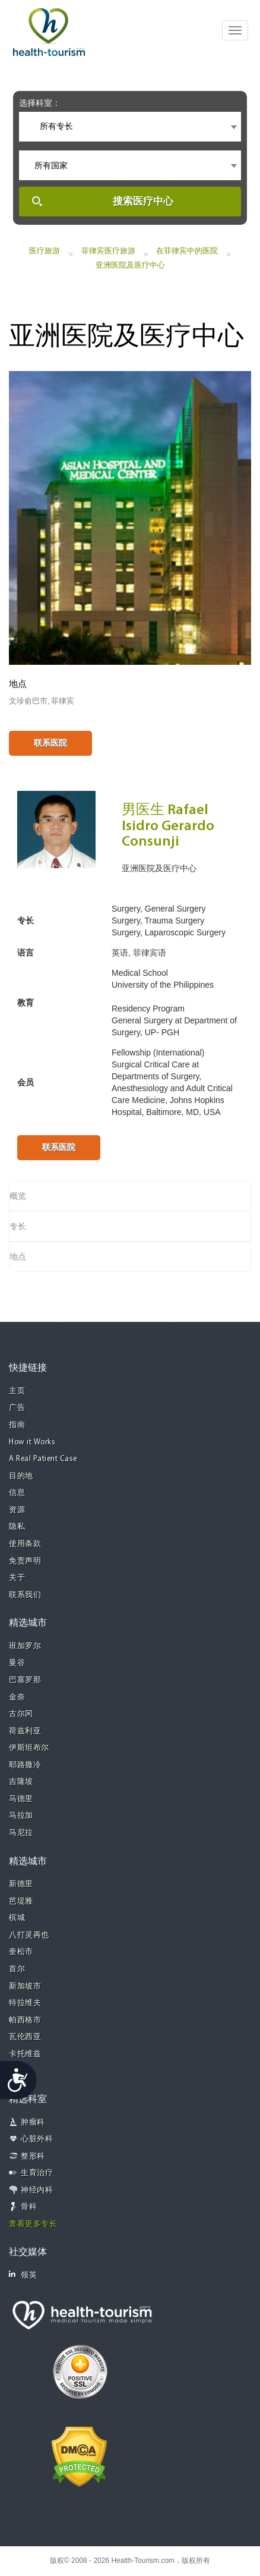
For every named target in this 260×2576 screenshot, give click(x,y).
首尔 (17, 1969)
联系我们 (25, 1595)
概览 (17, 1196)
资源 (17, 1510)
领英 (23, 2274)
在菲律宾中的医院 (187, 250)
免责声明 (25, 1561)
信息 (17, 1493)
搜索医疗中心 (143, 201)
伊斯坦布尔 (29, 1748)
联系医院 (50, 742)
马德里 (21, 1799)
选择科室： (40, 103)
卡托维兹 (25, 2054)
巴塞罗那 (25, 1680)
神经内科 (37, 2190)
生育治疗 (37, 2173)
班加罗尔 (25, 1646)
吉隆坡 (21, 1782)
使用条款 (25, 1544)
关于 (17, 1578)
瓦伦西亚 (25, 2037)
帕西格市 (25, 2020)
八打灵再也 (29, 1935)
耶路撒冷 (25, 1765)
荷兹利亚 (25, 1731)
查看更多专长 (33, 2224)
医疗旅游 (44, 250)
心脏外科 (37, 2139)
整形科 (33, 2156)
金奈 (17, 1697)
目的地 (21, 1476)
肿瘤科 (33, 2122)
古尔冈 (21, 1714)
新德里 (21, 1884)
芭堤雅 (21, 1901)
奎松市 (21, 1952)
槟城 (17, 1918)
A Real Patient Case (43, 1459)
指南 (17, 1425)
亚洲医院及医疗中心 (130, 264)
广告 (17, 1408)
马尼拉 (21, 1833)
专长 (17, 1226)
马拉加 (21, 1816)
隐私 (17, 1527)
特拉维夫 (25, 2003)
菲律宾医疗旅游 (108, 250)
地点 (17, 1256)
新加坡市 (25, 1986)
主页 (17, 1391)
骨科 (29, 2207)
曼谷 (17, 1663)
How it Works (32, 1442)
